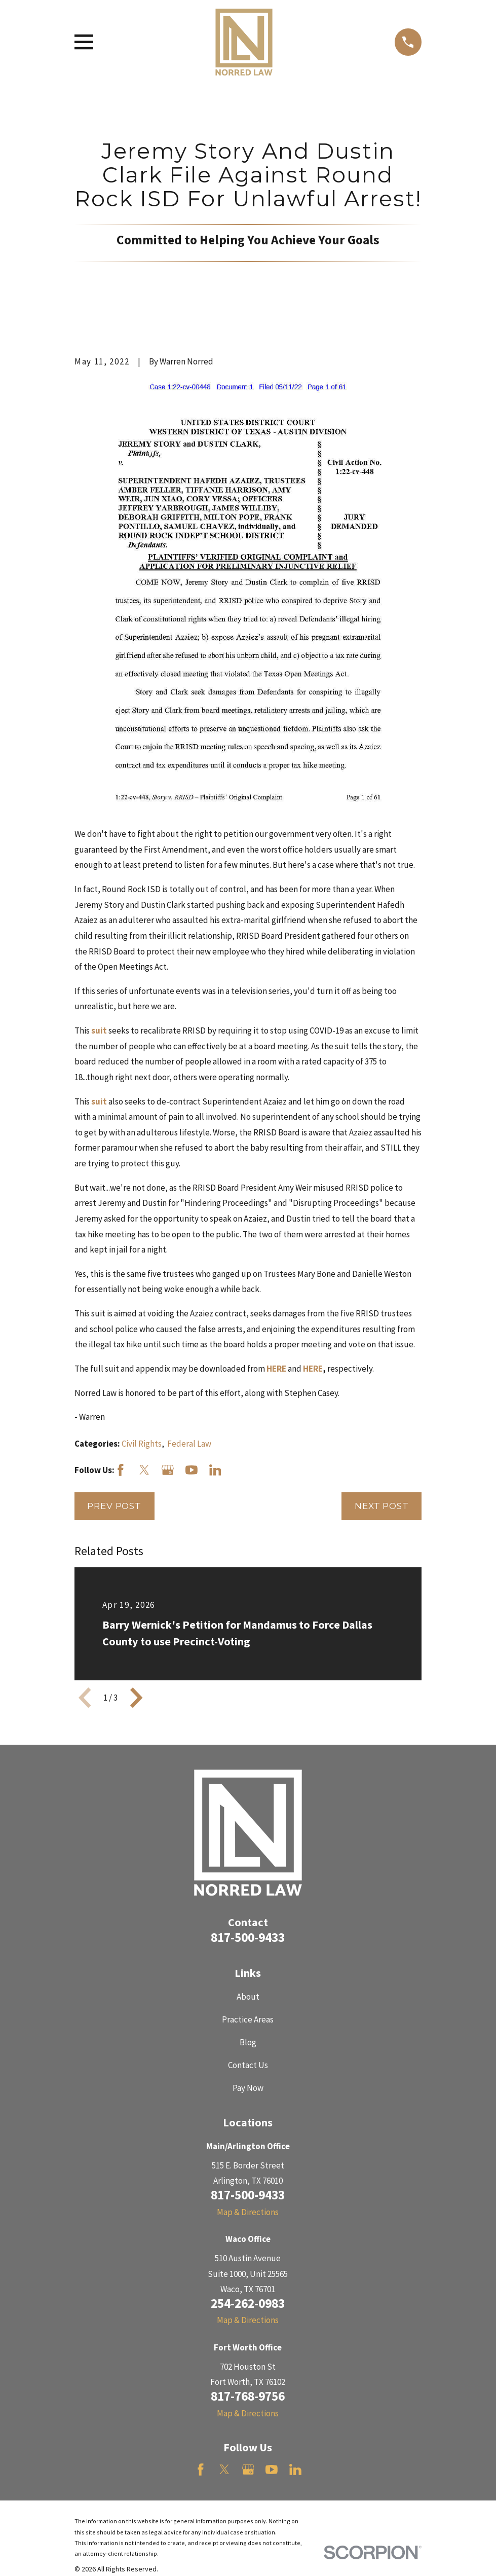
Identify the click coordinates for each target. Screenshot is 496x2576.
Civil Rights (142, 1443)
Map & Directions (248, 2212)
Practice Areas (248, 2019)
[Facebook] (121, 1470)
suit (99, 1030)
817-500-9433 (248, 1937)
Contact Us (248, 2065)
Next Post (382, 1506)
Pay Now (248, 2087)
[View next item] (136, 1697)
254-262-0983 (248, 2303)
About (248, 1996)
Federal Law (189, 1443)
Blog (248, 2042)
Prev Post (114, 1506)
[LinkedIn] (215, 1470)
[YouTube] (191, 1470)
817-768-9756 (248, 2396)
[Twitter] (144, 1470)
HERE (313, 1368)
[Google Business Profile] (168, 1470)
